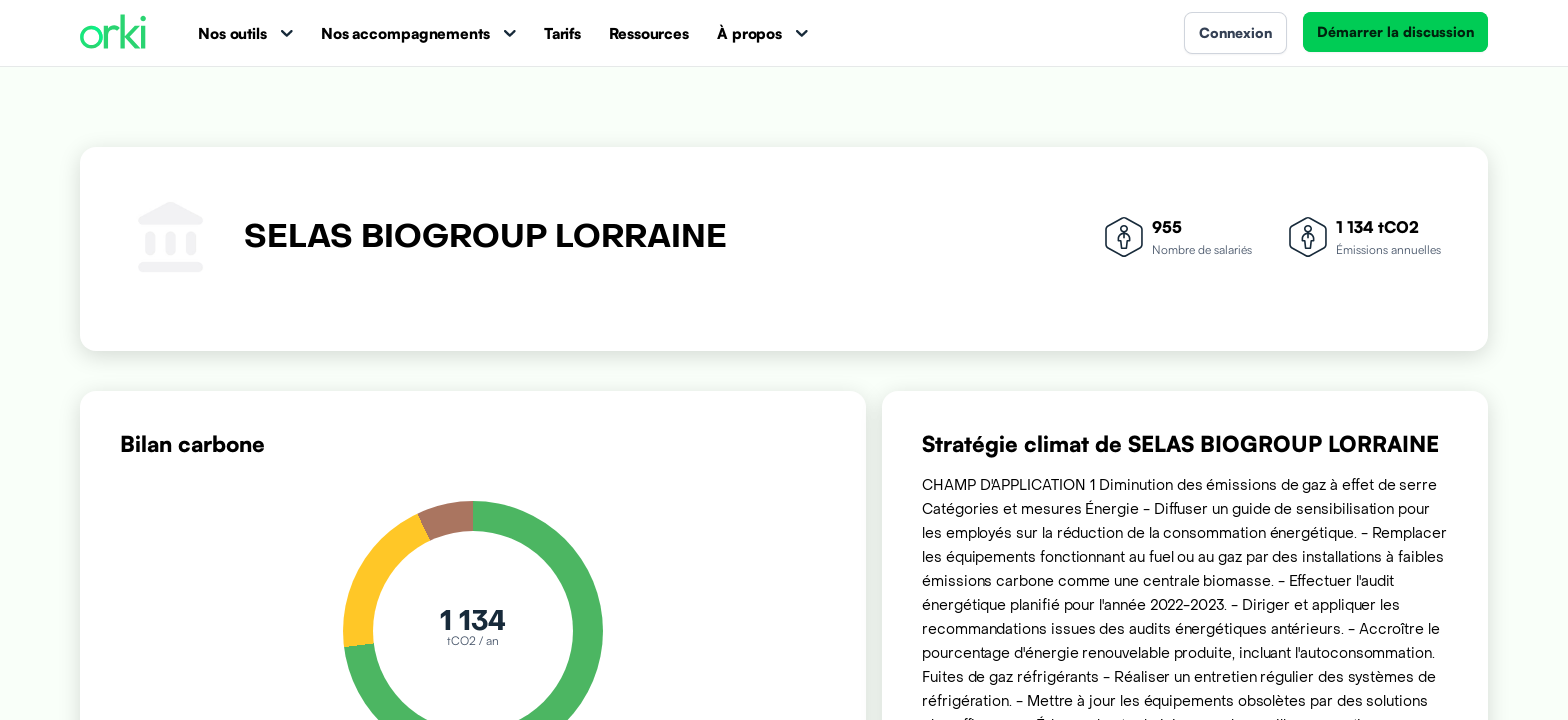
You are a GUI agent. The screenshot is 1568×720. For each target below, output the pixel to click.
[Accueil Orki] (113, 33)
